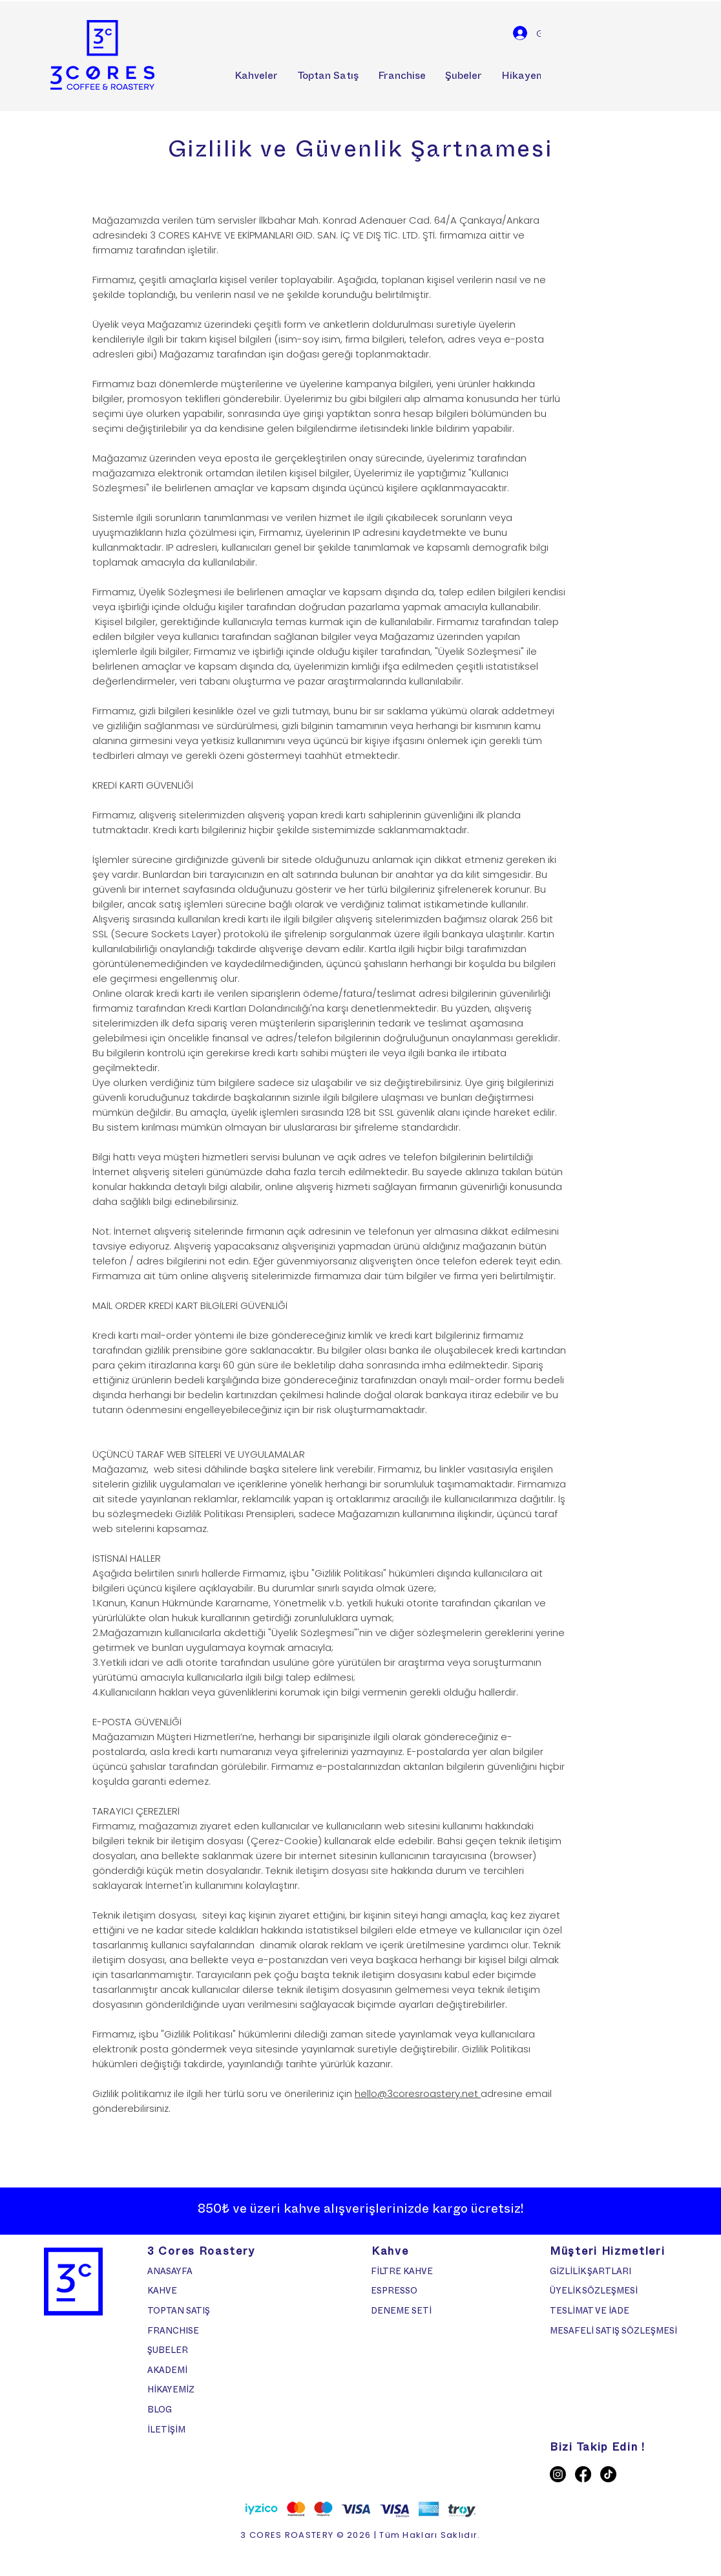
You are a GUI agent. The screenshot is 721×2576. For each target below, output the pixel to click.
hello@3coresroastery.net (418, 2093)
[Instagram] (558, 2474)
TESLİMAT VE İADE (589, 2312)
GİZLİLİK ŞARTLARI (591, 2273)
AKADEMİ (167, 2372)
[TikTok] (608, 2474)
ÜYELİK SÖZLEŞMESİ (595, 2292)
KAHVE (162, 2292)
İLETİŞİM (166, 2431)
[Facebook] (583, 2474)
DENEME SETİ (401, 2312)
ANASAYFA (170, 2273)
